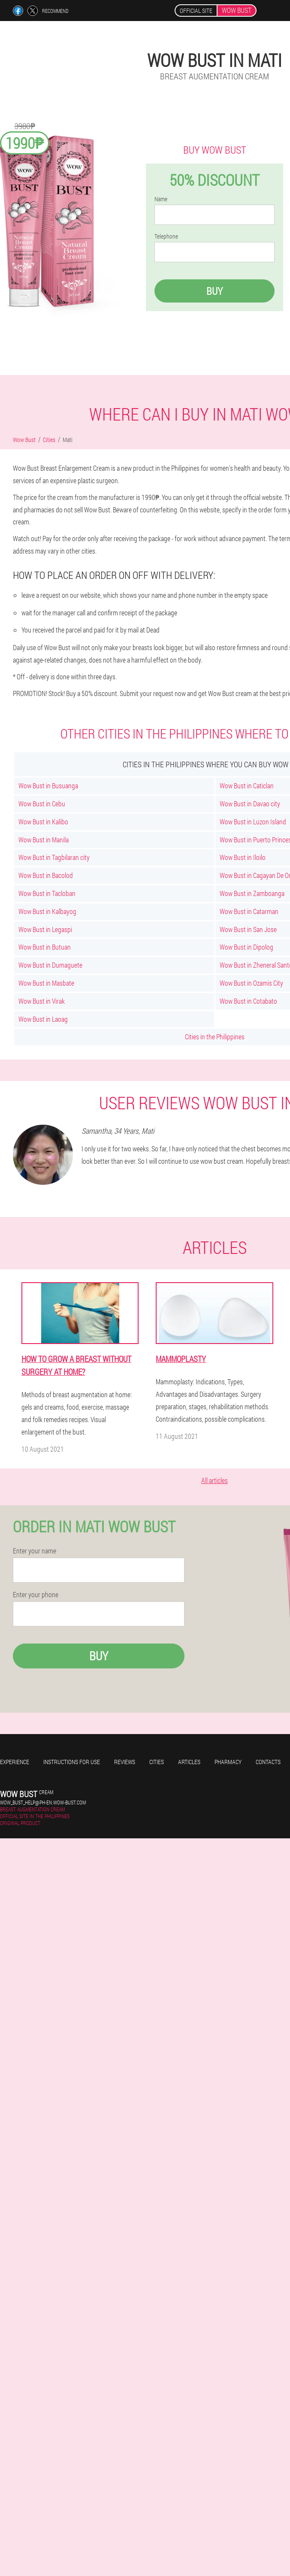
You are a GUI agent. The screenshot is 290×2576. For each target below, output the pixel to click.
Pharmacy (228, 1762)
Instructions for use (71, 1762)
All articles (214, 1480)
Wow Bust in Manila (43, 839)
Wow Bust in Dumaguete (50, 964)
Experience (14, 1762)
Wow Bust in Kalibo (43, 821)
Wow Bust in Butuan (44, 946)
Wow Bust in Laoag (43, 1018)
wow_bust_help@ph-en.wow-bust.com (43, 1802)
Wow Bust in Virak (41, 1000)
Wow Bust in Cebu (41, 803)
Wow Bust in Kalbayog (47, 911)
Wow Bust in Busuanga (48, 785)
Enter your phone (35, 1594)
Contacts (268, 1762)
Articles (189, 1762)
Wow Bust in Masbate (46, 982)
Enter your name (34, 1550)
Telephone (166, 236)
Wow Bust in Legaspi (45, 929)
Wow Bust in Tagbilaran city (54, 857)
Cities (156, 1762)
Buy (214, 291)
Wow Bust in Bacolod (45, 875)
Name (160, 199)
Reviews (124, 1762)
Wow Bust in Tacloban (47, 893)
